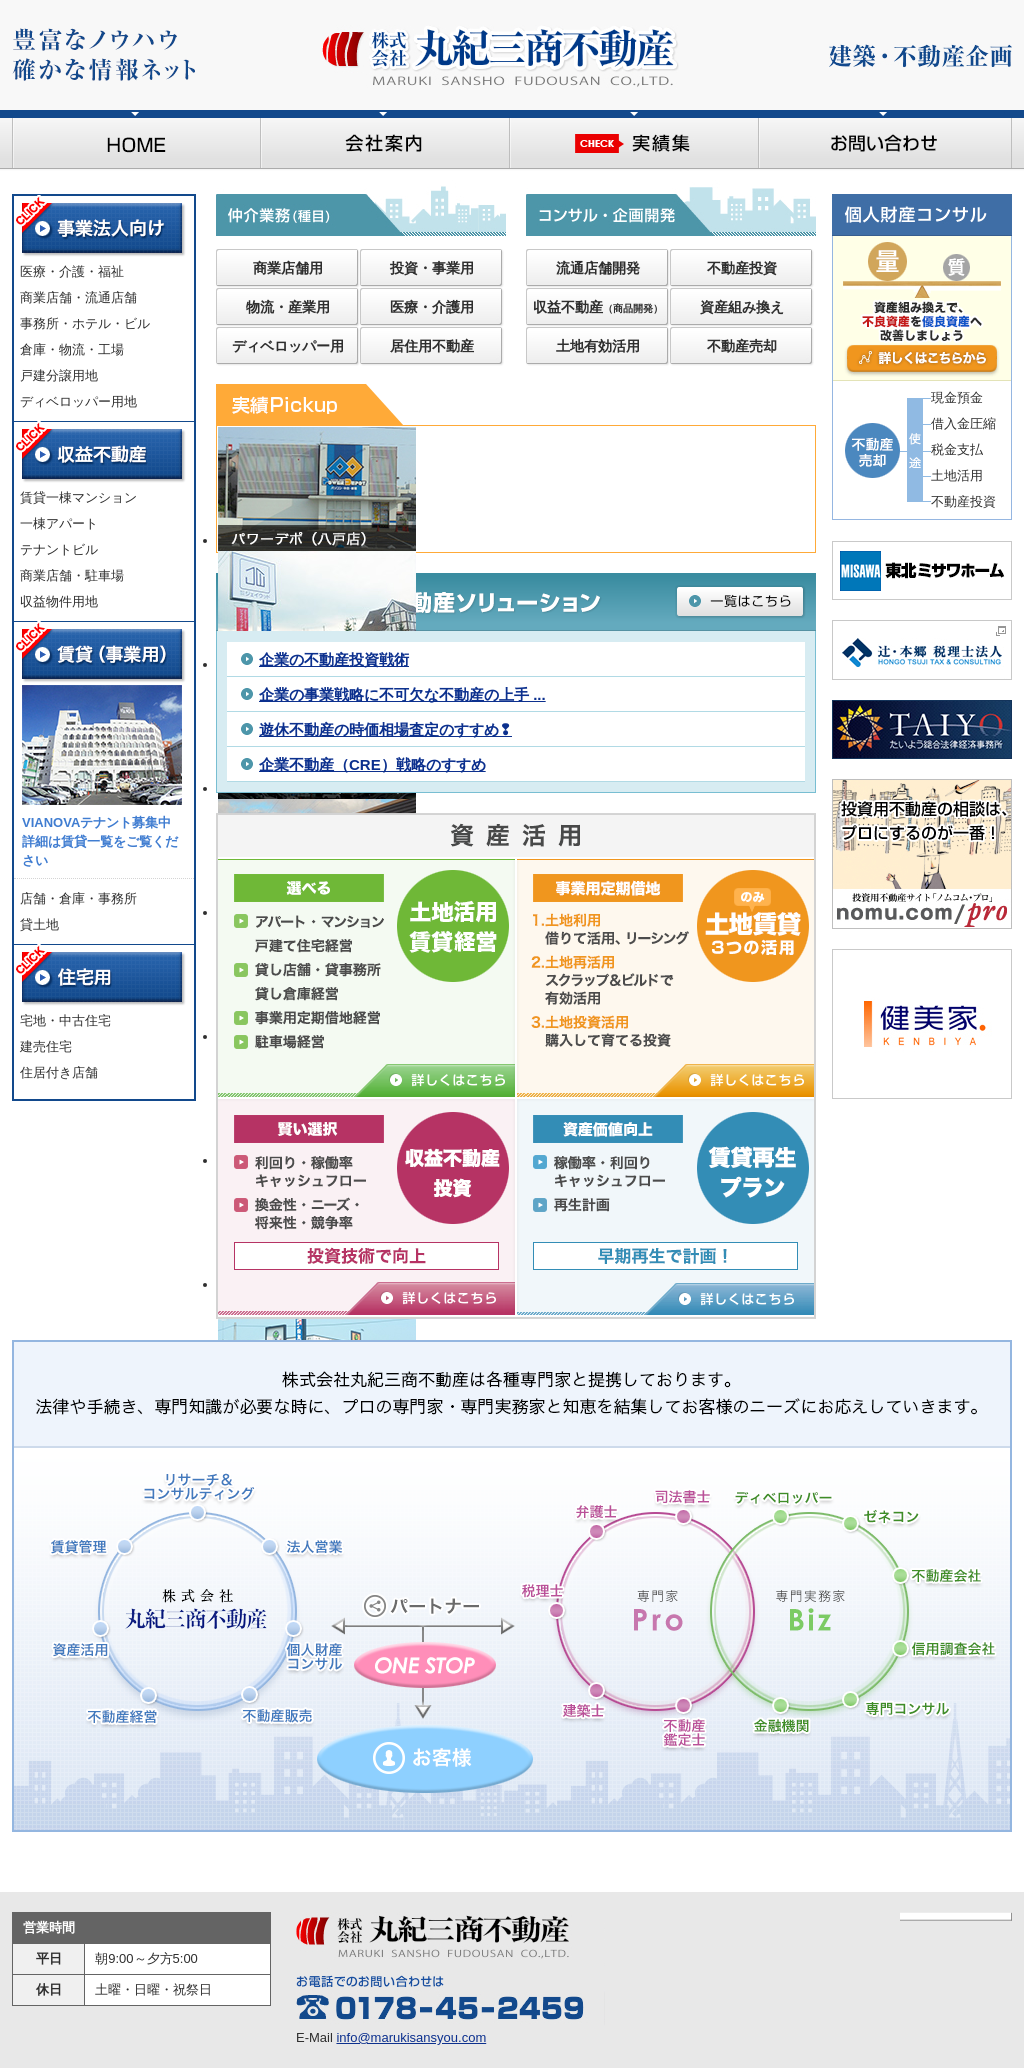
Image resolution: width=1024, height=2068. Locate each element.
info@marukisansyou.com (411, 2037)
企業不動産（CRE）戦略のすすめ (372, 764)
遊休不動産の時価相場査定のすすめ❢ (385, 729)
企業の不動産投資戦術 (334, 659)
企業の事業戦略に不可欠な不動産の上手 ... (402, 694)
